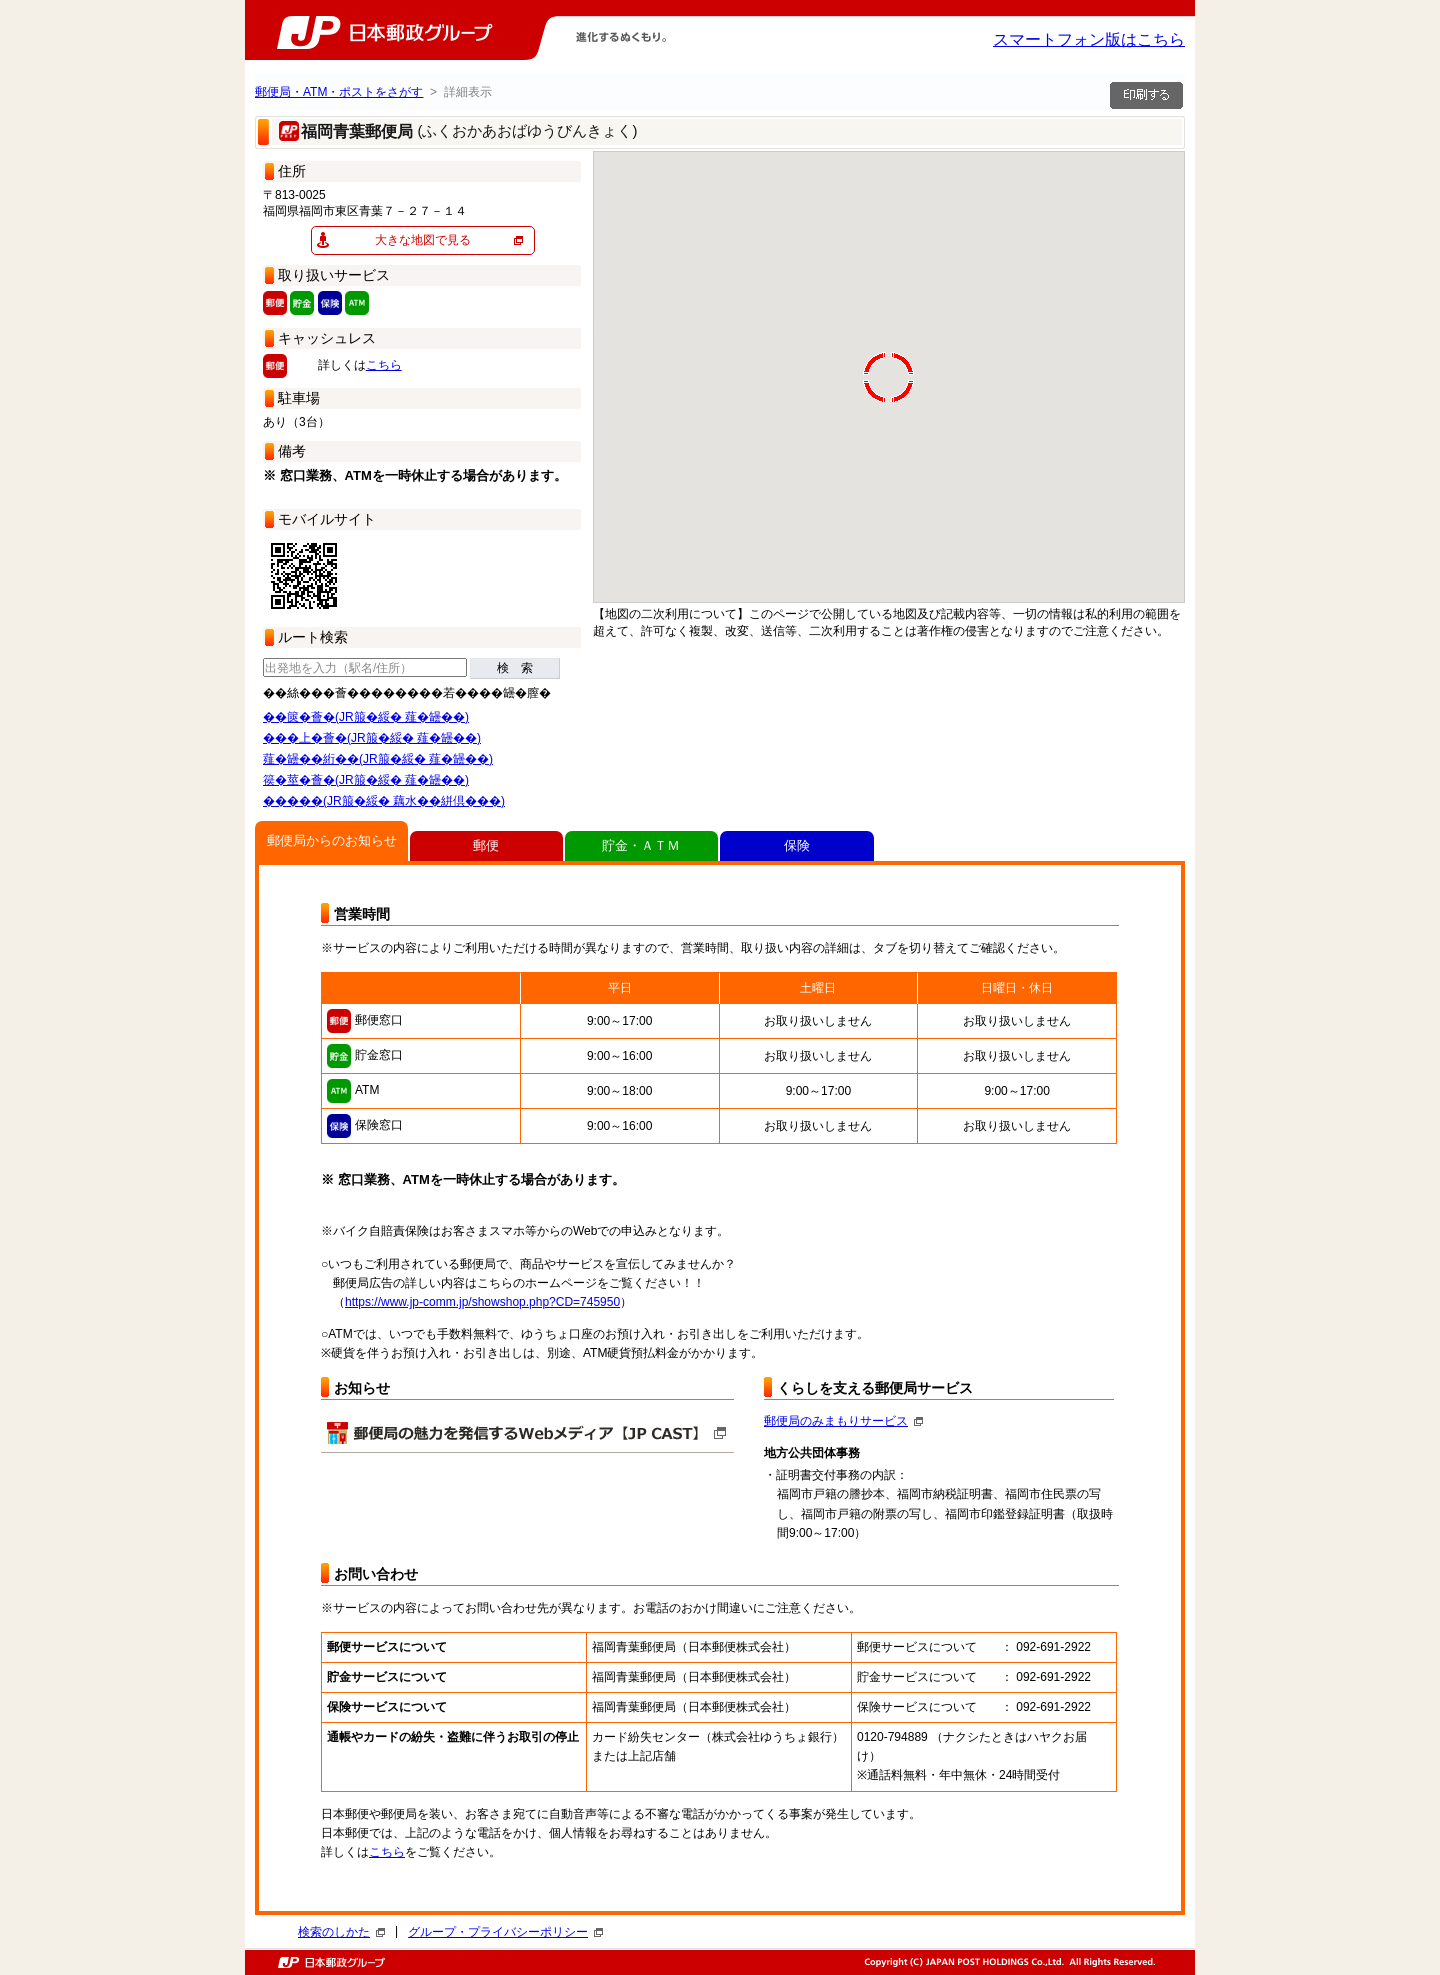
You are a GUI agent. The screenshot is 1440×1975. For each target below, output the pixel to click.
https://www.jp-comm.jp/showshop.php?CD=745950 (482, 1302)
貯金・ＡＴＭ (641, 845)
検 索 (515, 668)
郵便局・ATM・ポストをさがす (339, 92)
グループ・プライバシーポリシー (505, 1932)
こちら (384, 365)
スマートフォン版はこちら (1089, 39)
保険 (797, 845)
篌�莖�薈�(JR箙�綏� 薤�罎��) (366, 780)
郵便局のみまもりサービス (843, 1421)
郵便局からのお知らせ (332, 840)
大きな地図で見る (423, 240)
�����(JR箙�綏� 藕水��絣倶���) (384, 801)
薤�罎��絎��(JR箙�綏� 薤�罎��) (378, 759)
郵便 (486, 845)
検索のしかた (341, 1932)
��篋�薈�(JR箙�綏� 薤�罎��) (366, 717)
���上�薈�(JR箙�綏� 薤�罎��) (372, 738)
